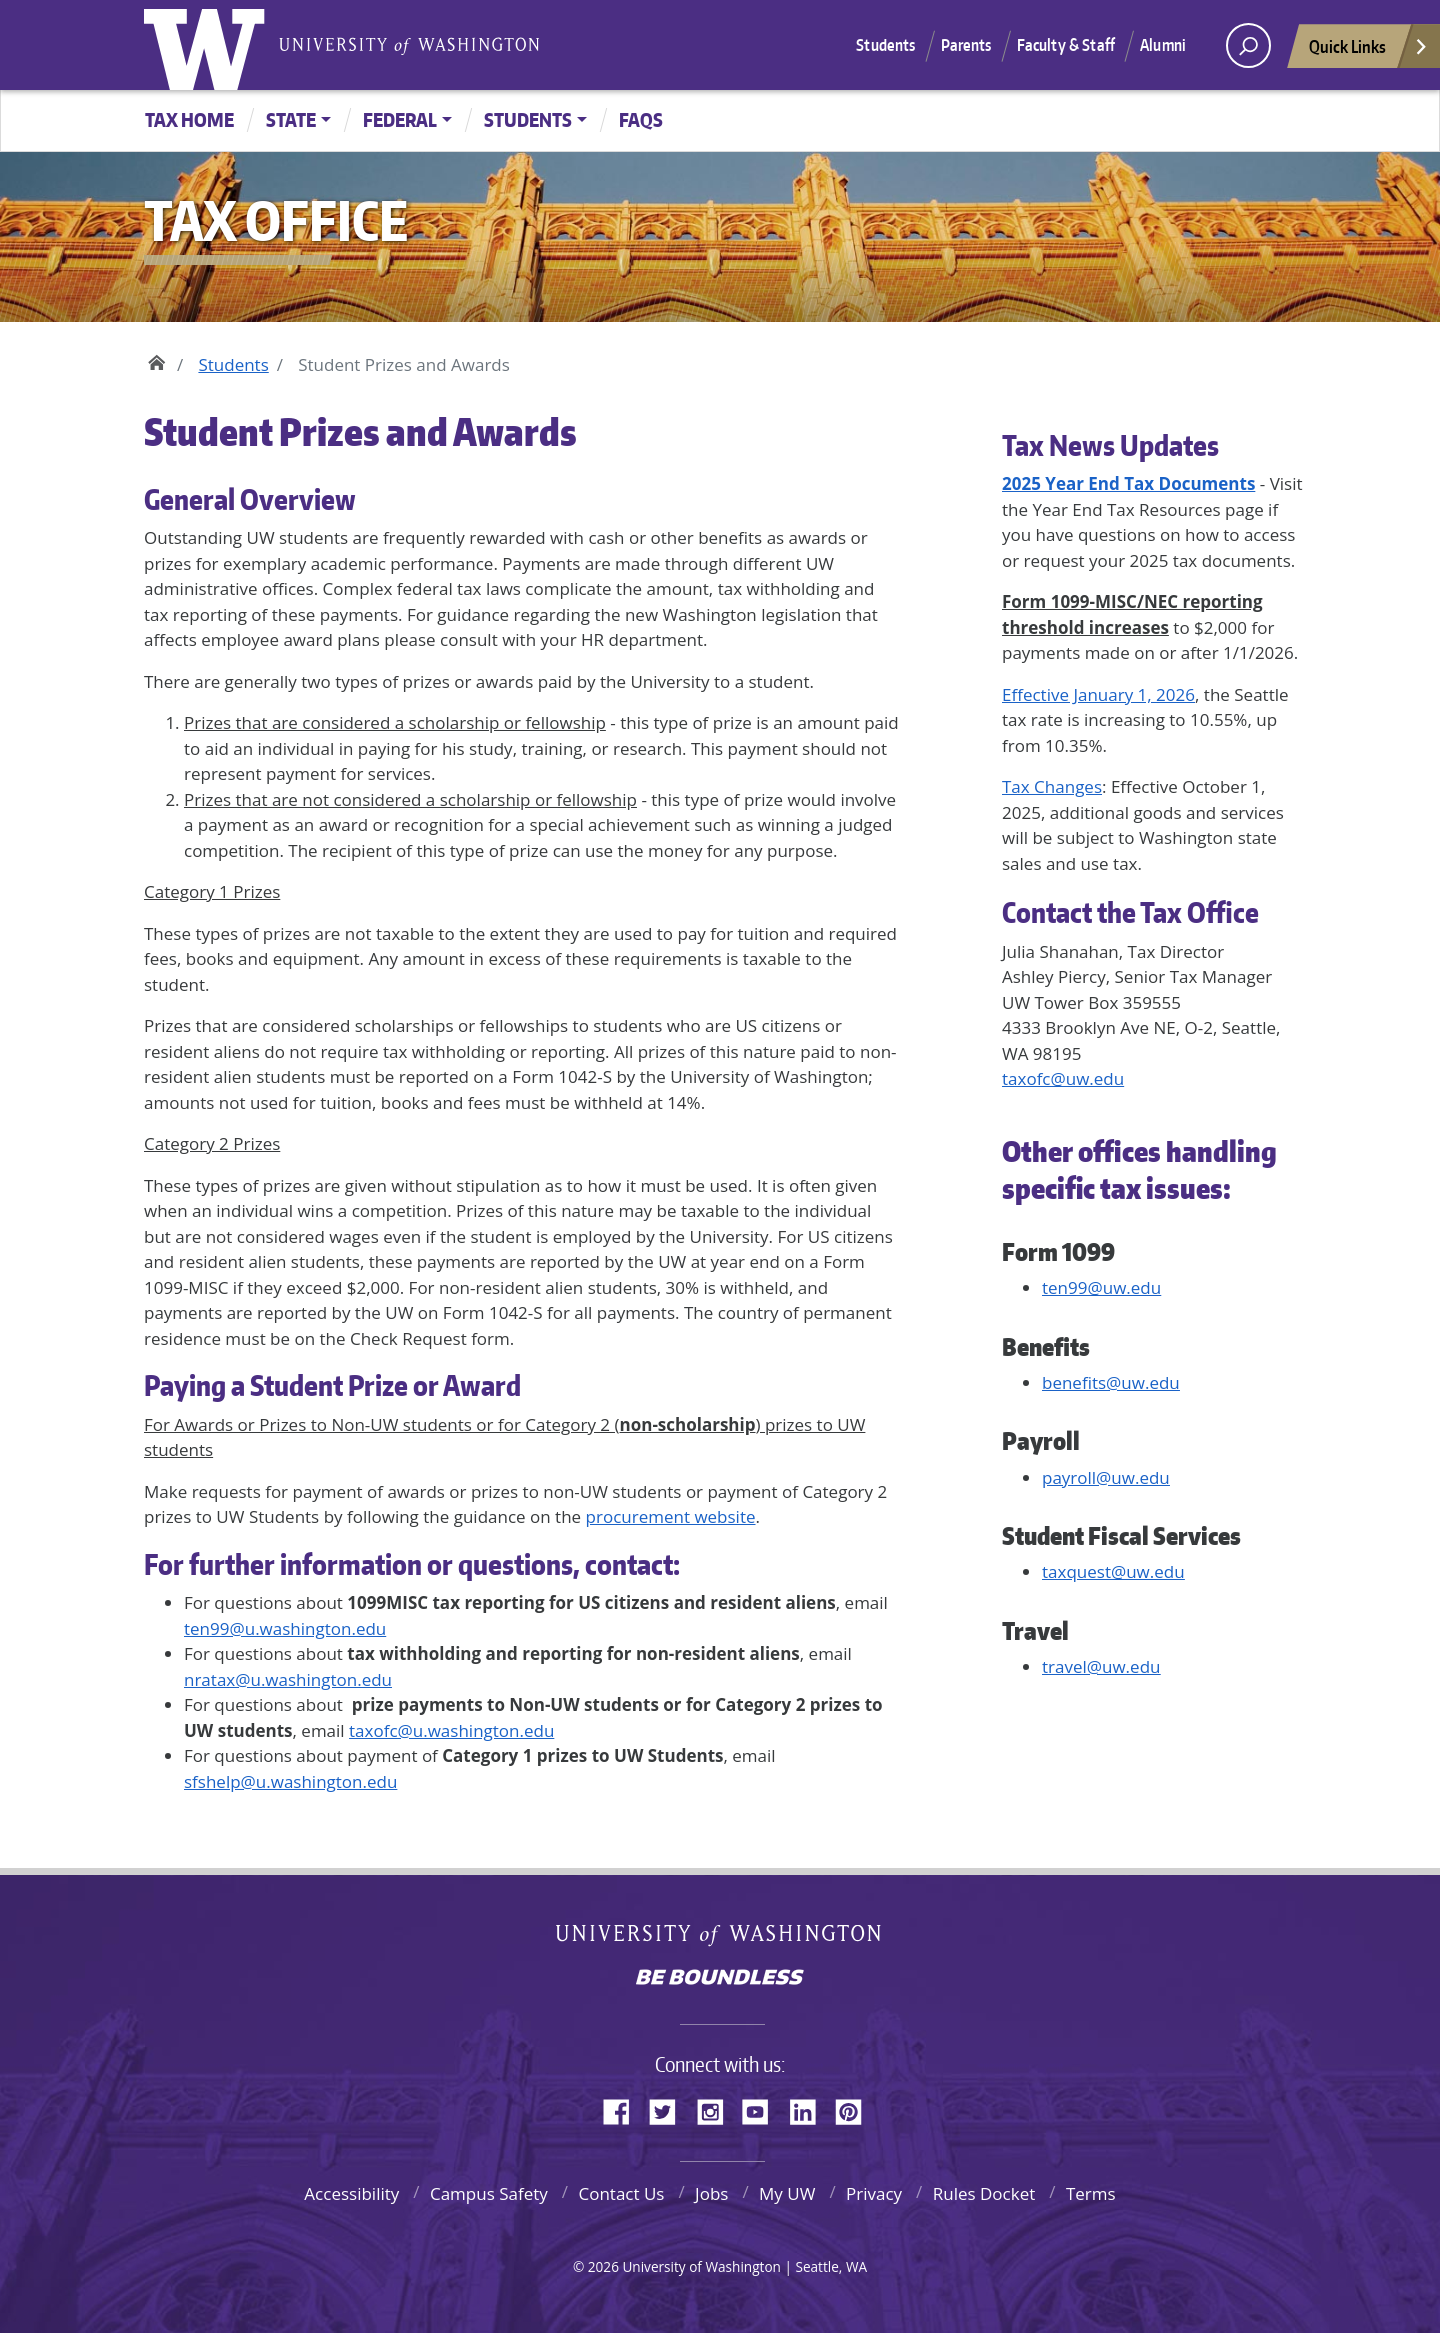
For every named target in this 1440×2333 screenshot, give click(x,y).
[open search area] (1248, 45)
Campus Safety (489, 2193)
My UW (787, 2193)
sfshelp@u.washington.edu (290, 1781)
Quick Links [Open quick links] (1369, 51)
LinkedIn (810, 2109)
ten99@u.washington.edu (285, 1628)
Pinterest (856, 2109)
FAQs (641, 119)
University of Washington (209, 45)
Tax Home (189, 119)
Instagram (717, 2109)
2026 (603, 2266)
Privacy (874, 2193)
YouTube (763, 2109)
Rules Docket (984, 2193)
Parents (966, 45)
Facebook (624, 2109)
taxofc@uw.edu (1063, 1078)
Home (156, 360)
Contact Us (621, 2193)
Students (885, 45)
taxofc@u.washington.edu (451, 1730)
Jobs (711, 2193)
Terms (1091, 2193)
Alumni (1163, 45)
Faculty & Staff (1066, 45)
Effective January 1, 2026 (1098, 694)
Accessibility (351, 2193)
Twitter (670, 2109)
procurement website (671, 1516)
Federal (400, 119)
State (291, 119)
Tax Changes (1052, 786)
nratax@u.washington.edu (288, 1679)
